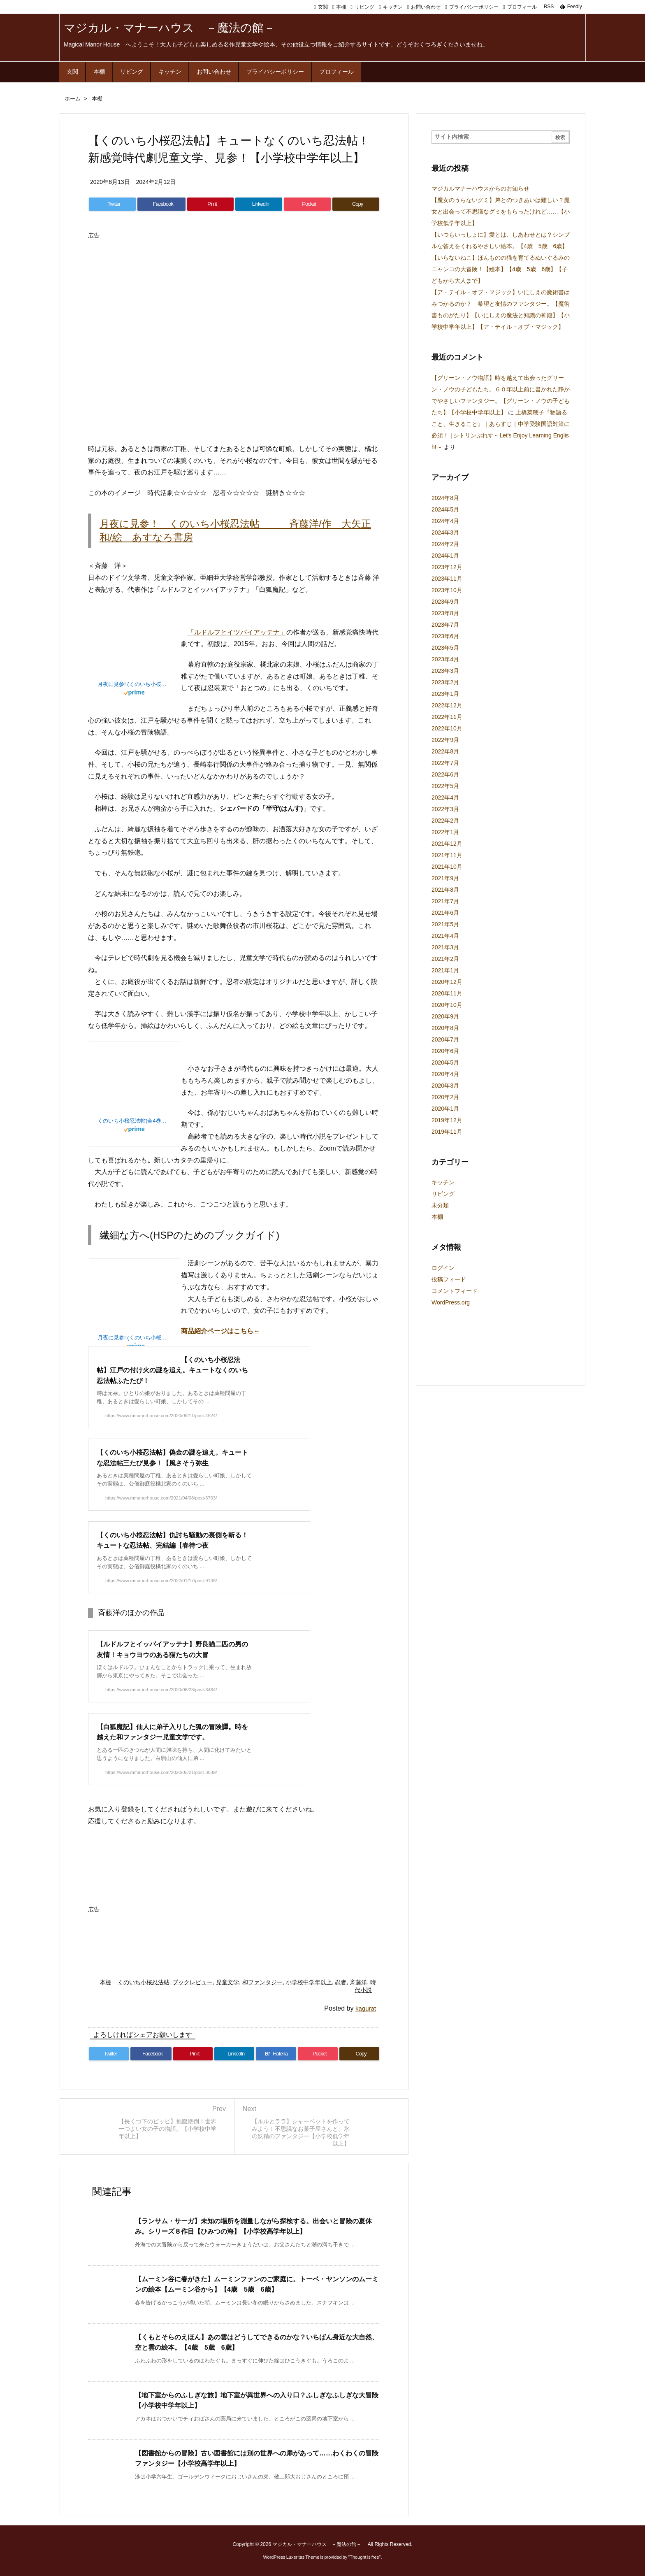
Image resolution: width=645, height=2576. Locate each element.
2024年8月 (445, 498)
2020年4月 (445, 1074)
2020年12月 (447, 982)
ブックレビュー (192, 1982)
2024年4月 (445, 521)
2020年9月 (445, 1016)
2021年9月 (445, 878)
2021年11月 (447, 855)
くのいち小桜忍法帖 (143, 1982)
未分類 (440, 1205)
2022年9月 (445, 740)
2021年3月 (445, 947)
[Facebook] (161, 204)
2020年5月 (445, 1062)
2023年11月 (447, 578)
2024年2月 (445, 544)
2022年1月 (445, 832)
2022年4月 (445, 797)
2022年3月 (445, 809)
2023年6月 (445, 636)
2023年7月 (445, 624)
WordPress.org (451, 1302)
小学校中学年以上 (309, 1982)
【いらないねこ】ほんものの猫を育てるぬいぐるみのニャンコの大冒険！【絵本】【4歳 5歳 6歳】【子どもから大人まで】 (501, 269)
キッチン (393, 7)
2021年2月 (445, 959)
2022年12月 (447, 705)
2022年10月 (447, 728)
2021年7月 (445, 901)
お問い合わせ (426, 7)
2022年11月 (447, 717)
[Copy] (355, 204)
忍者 (340, 1982)
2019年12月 (447, 1120)
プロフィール (522, 7)
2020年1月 (445, 1108)
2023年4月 (445, 659)
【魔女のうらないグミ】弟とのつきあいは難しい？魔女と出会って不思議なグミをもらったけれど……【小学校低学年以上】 (501, 211)
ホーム (73, 98)
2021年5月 (445, 924)
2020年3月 (445, 1085)
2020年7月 (445, 1039)
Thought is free (364, 2557)
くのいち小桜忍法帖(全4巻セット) (134, 1121)
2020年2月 (445, 1097)
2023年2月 (445, 682)
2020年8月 (445, 1028)
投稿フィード (449, 1279)
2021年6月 (445, 912)
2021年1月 (445, 970)
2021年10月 (447, 866)
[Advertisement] (237, 261)
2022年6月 (445, 774)
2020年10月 (447, 1005)
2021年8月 (445, 889)
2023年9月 (445, 601)
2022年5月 (445, 786)
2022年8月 (445, 751)
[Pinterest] (210, 204)
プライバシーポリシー (474, 7)
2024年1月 (445, 555)
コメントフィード (455, 1291)
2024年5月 (445, 509)
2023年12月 (447, 567)
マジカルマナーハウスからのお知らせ (480, 188)
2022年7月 (445, 763)
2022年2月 (445, 820)
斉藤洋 (358, 1982)
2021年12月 (447, 843)
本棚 (341, 7)
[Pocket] (307, 204)
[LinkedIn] (258, 204)
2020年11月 (447, 993)
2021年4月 (445, 935)
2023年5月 (445, 647)
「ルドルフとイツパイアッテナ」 (237, 632)
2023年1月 (445, 693)
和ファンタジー (262, 1982)
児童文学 (227, 1982)
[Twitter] (112, 204)
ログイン (443, 1268)
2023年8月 (445, 613)
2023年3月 (445, 670)
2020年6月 (445, 1051)
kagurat (365, 2008)
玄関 (323, 7)
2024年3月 (445, 532)
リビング (364, 7)
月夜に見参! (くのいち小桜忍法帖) (134, 684)
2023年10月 (447, 590)
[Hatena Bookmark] (276, 2053)
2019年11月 (447, 1131)
